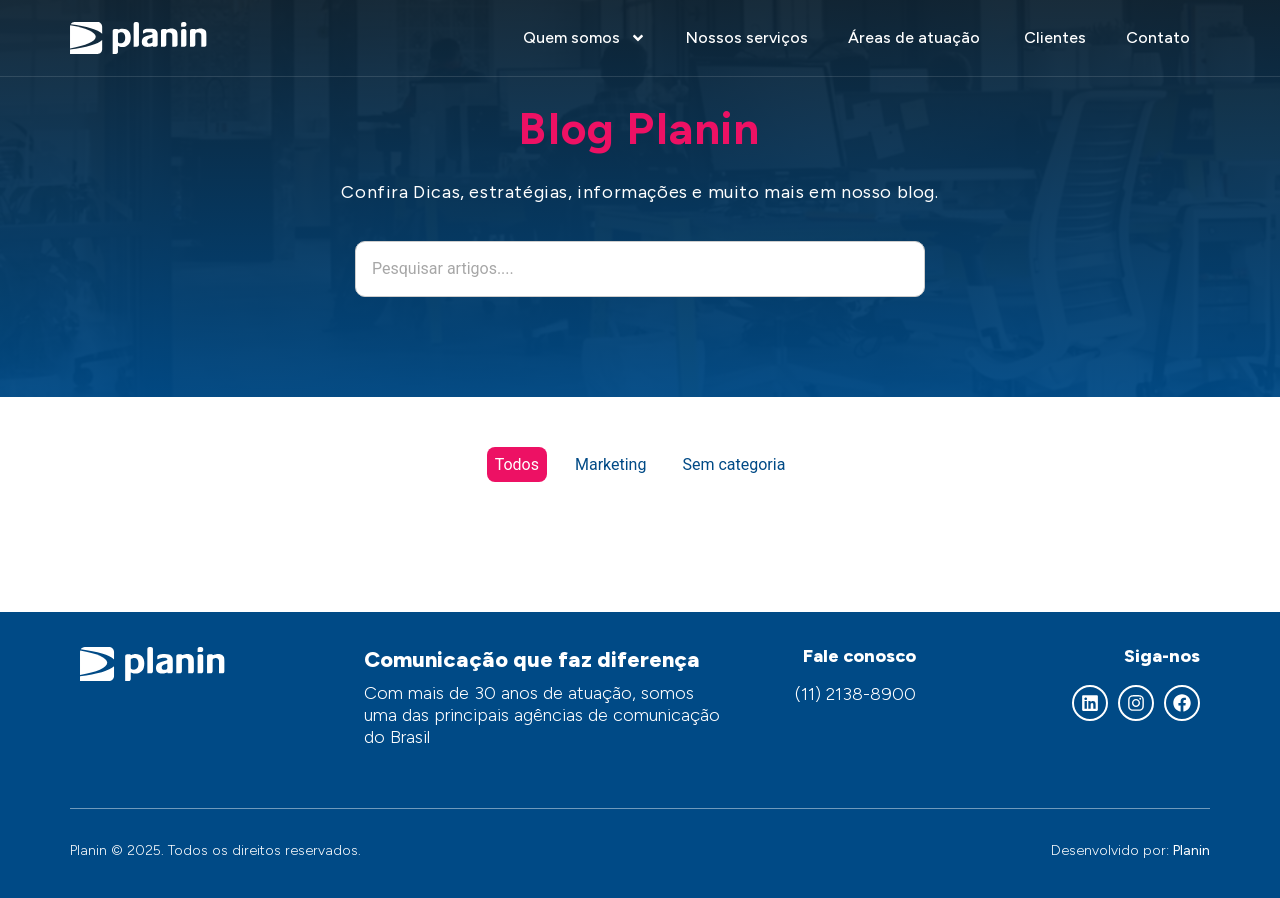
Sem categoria (733, 464)
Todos (517, 464)
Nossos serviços (747, 37)
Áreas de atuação (916, 37)
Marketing (610, 464)
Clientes (1055, 37)
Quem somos (584, 38)
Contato (1158, 37)
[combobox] (640, 269)
